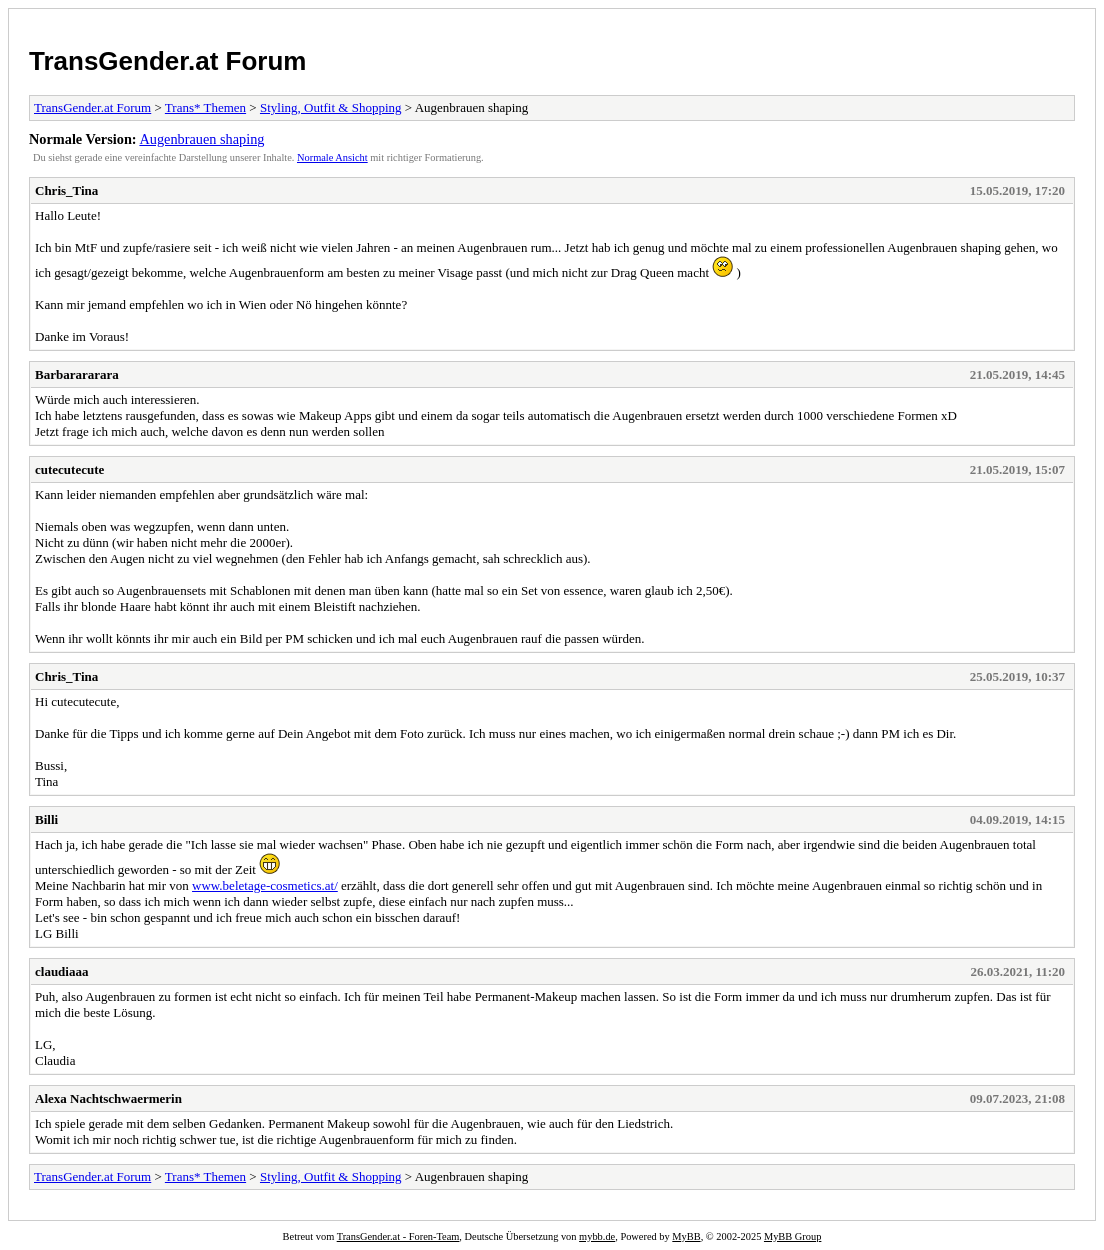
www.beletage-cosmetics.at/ (265, 885)
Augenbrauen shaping (201, 139)
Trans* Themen (205, 107)
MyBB (686, 1236)
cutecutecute (69, 469)
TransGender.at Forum (167, 61)
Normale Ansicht (332, 157)
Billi (46, 819)
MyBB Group (792, 1236)
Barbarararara (77, 374)
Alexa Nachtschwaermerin (108, 1098)
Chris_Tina (66, 190)
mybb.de (597, 1236)
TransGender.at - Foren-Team (398, 1236)
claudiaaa (61, 971)
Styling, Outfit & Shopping (331, 107)
